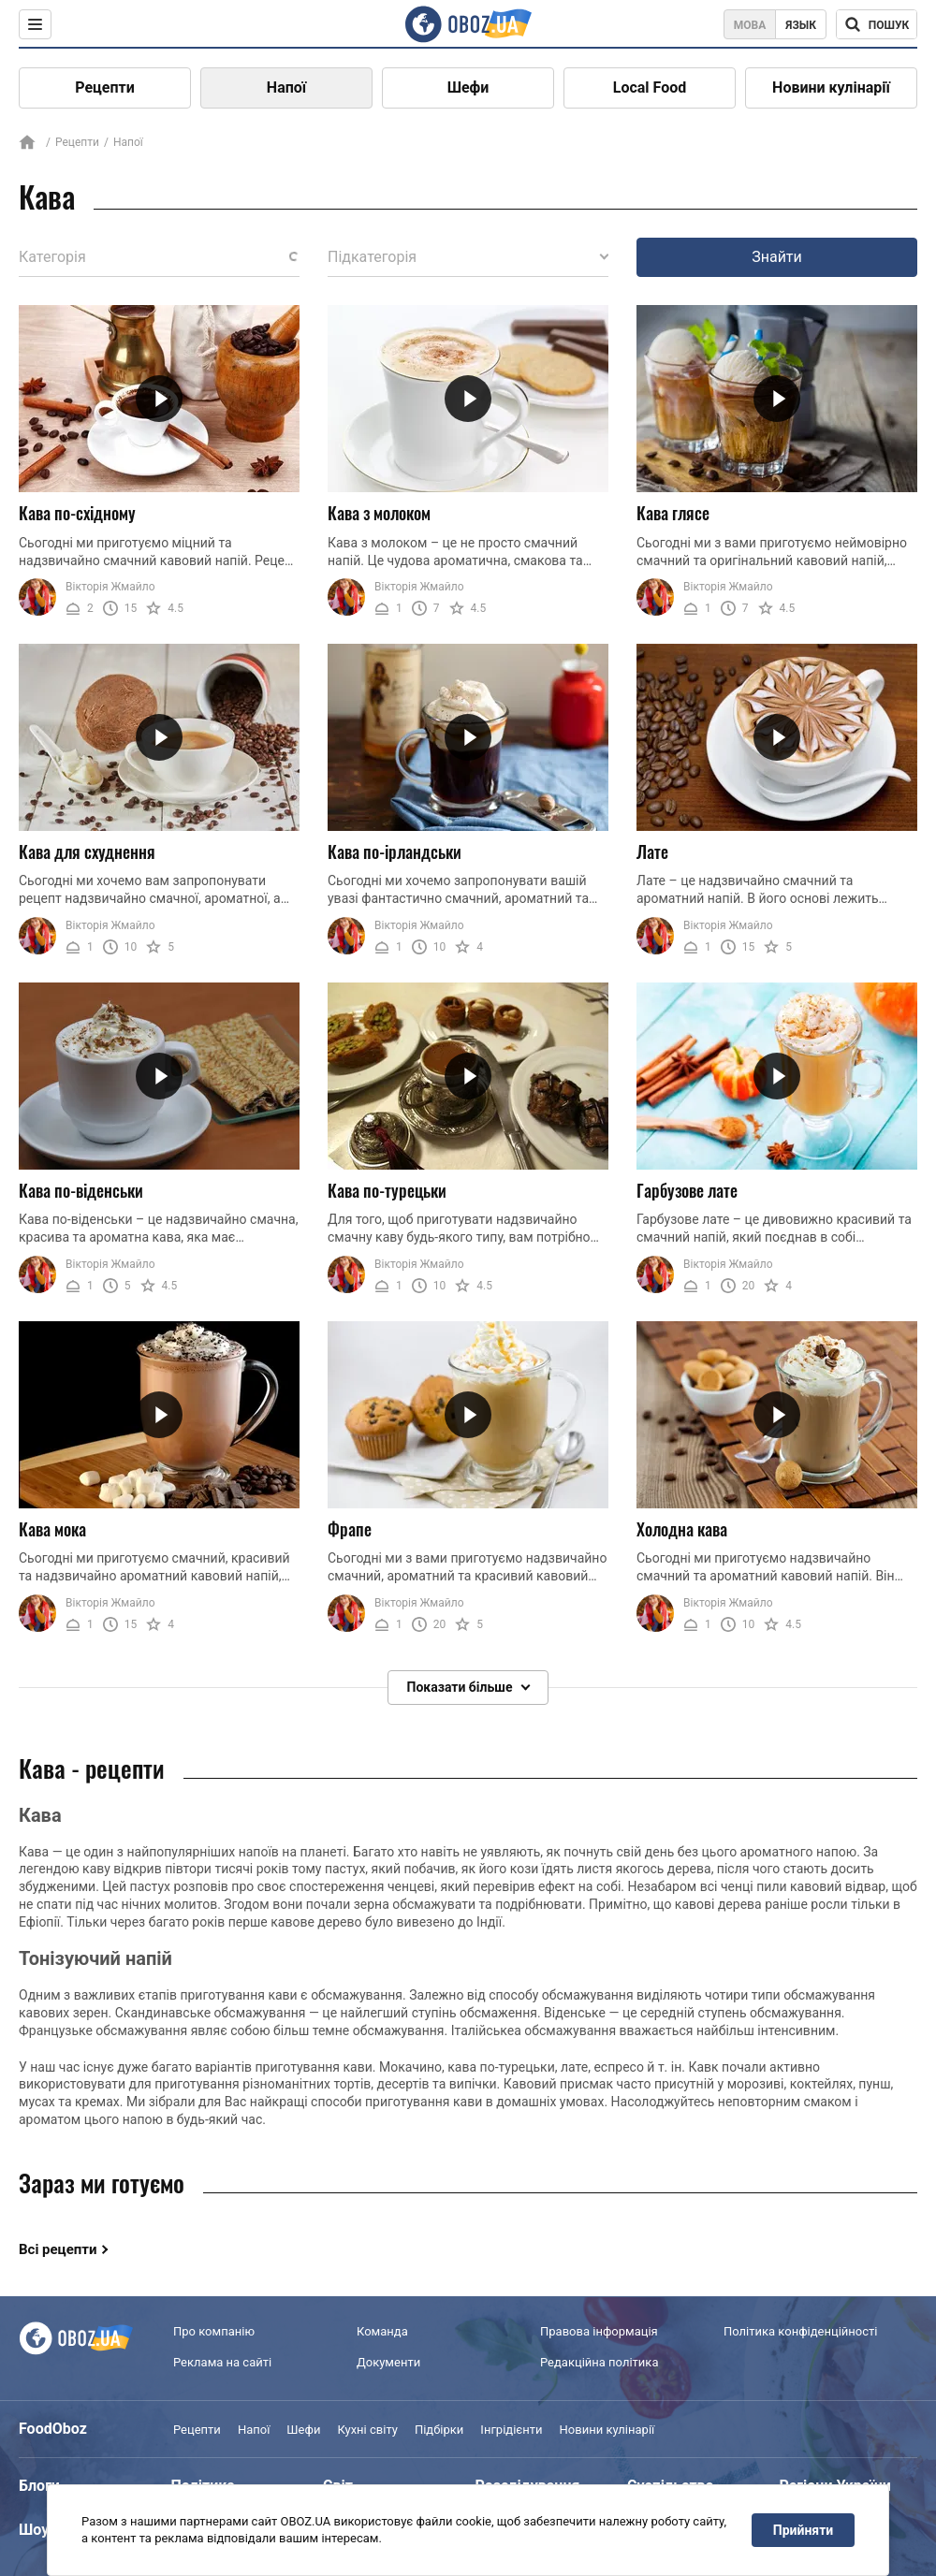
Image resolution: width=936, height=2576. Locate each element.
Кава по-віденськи (81, 1190)
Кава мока (52, 1529)
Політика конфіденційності (800, 2332)
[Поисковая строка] (876, 24)
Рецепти (105, 87)
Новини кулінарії (831, 87)
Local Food (649, 87)
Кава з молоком (379, 513)
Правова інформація (599, 2332)
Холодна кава (681, 1529)
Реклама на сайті (222, 2362)
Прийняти (803, 2530)
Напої (286, 87)
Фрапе (350, 1529)
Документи (388, 2362)
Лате (652, 851)
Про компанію (214, 2332)
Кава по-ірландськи (394, 851)
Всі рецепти (58, 2249)
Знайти (777, 257)
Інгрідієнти (511, 2430)
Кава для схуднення (87, 851)
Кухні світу (367, 2430)
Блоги (39, 2486)
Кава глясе (672, 513)
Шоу (34, 2530)
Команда (382, 2332)
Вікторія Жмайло (110, 586)
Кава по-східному (77, 513)
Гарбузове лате (687, 1190)
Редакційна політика (599, 2362)
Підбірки (439, 2430)
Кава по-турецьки (387, 1190)
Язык (800, 25)
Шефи (468, 87)
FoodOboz (53, 2429)
